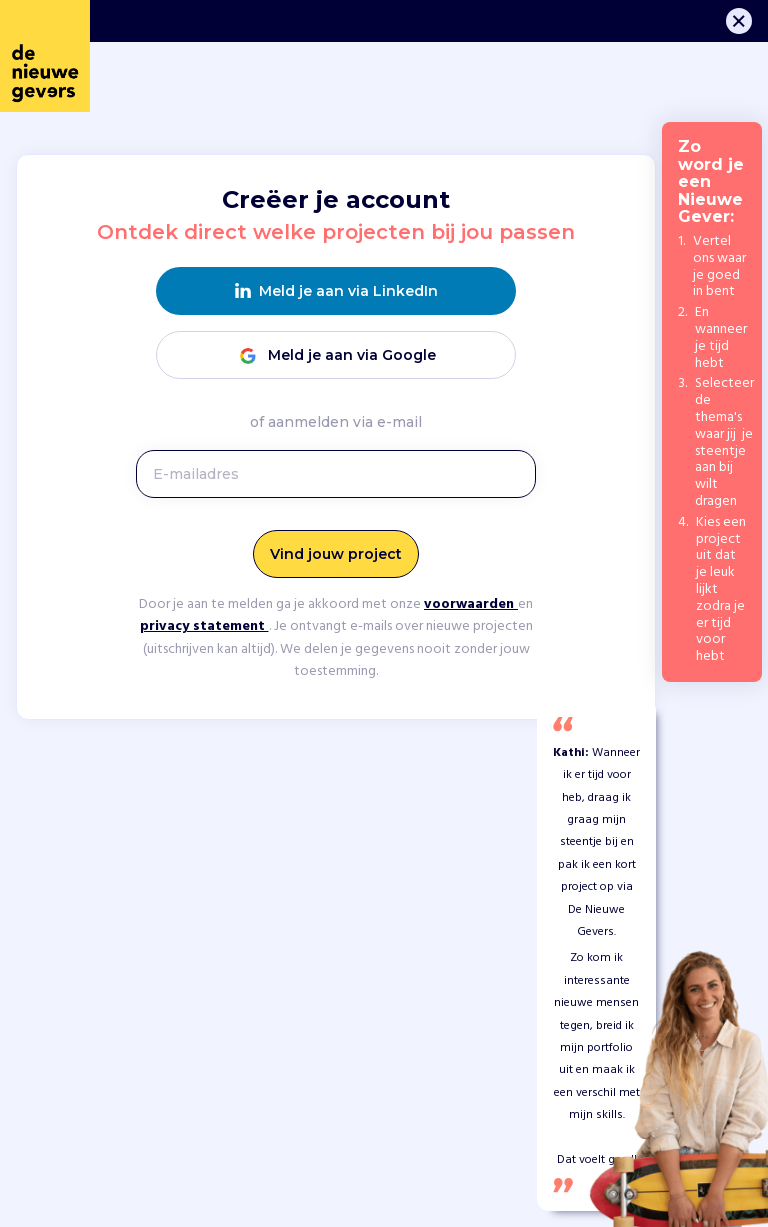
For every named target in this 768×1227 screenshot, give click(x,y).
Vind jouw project (336, 554)
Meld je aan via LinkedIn (336, 291)
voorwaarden (471, 604)
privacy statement (204, 626)
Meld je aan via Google (336, 355)
